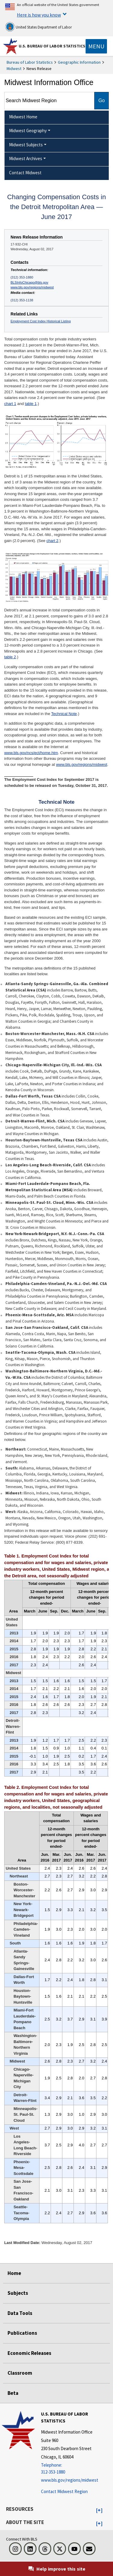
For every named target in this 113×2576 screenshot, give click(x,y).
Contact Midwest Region (64, 2491)
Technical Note (64, 713)
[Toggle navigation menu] (96, 46)
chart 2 (52, 540)
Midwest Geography (28, 130)
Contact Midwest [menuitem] (25, 172)
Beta (13, 2393)
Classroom (20, 2373)
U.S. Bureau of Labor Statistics (52, 46)
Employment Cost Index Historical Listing (41, 321)
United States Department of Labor (38, 27)
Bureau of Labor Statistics (30, 62)
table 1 (31, 403)
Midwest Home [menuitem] (23, 117)
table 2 (10, 657)
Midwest (14, 68)
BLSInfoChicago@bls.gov (29, 282)
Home (14, 2273)
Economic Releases (29, 2353)
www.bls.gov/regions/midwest (32, 287)
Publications (22, 2333)
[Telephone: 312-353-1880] (76, 2468)
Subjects (18, 2293)
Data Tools (20, 2313)
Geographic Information (79, 62)
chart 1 (10, 403)
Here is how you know (39, 15)
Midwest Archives (25, 158)
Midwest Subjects (26, 145)
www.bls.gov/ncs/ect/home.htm (31, 753)
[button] (99, 2510)
